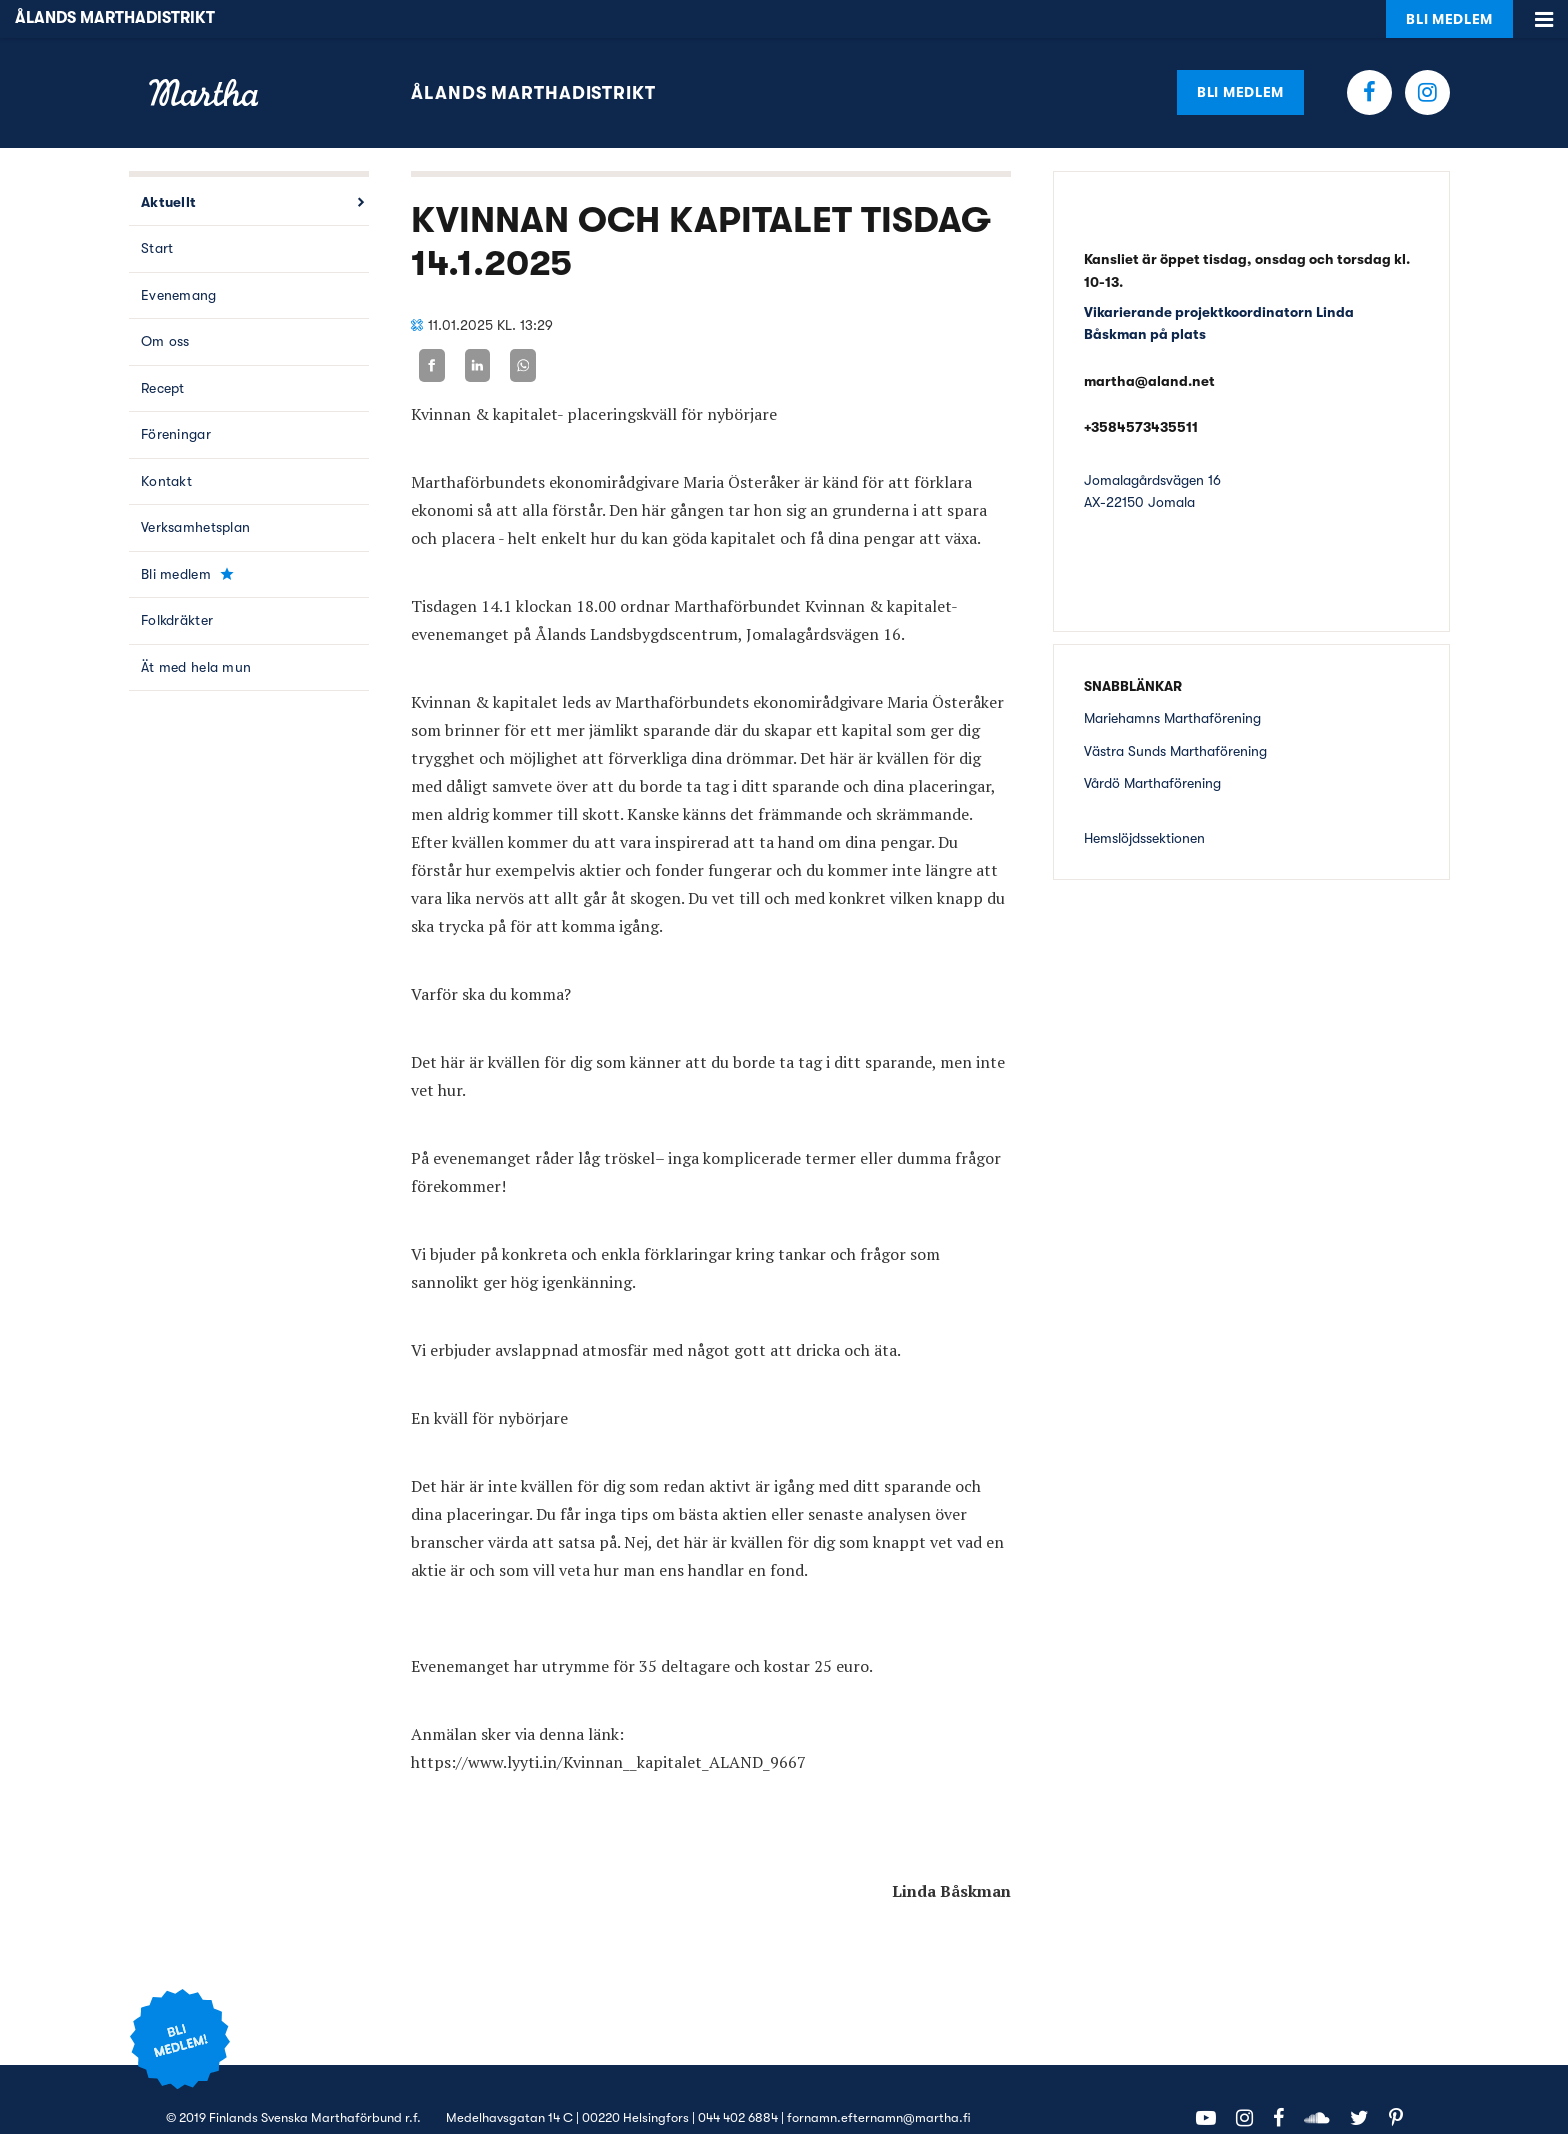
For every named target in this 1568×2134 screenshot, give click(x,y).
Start (157, 211)
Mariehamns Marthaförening (1172, 680)
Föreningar (176, 397)
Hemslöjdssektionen (1144, 800)
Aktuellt (168, 164)
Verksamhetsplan (195, 490)
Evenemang (179, 257)
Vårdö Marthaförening (1152, 745)
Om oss (165, 304)
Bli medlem (1240, 54)
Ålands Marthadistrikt (533, 55)
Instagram (1427, 54)
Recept (163, 350)
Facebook (1369, 54)
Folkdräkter (177, 583)
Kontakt (166, 443)
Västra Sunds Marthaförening (1175, 713)
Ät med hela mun (196, 629)
